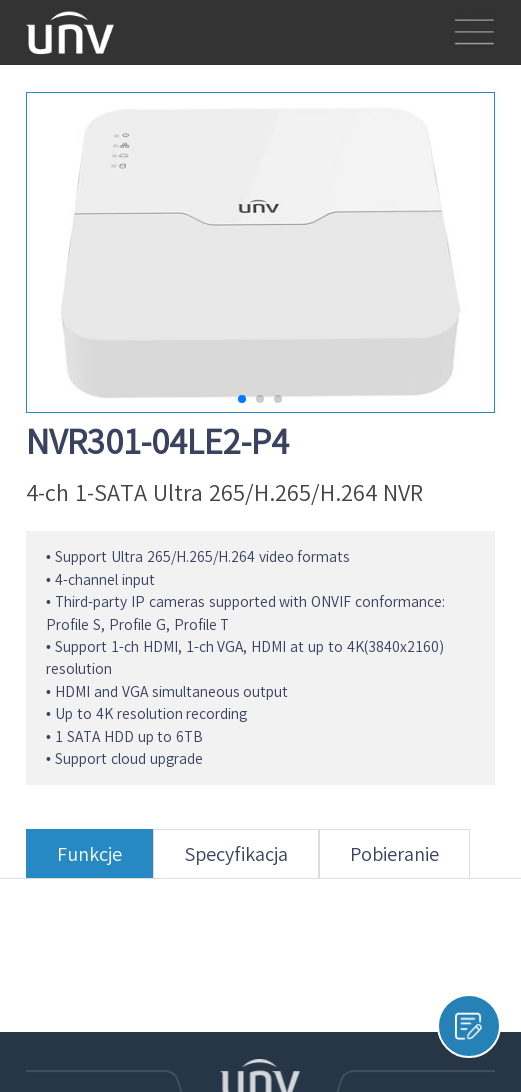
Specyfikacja (236, 861)
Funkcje (89, 861)
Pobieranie (394, 861)
